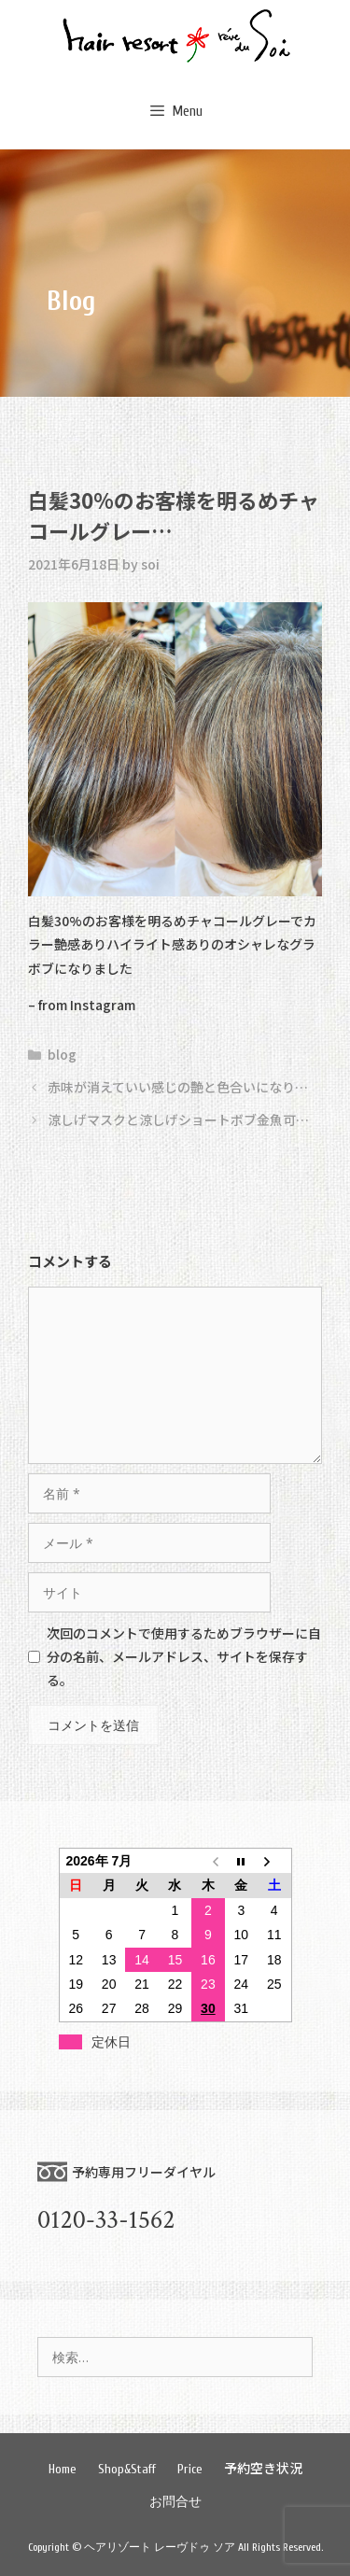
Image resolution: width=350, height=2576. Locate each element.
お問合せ (175, 2502)
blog (62, 1054)
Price (190, 2469)
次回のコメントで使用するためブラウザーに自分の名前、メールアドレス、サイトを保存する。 (184, 1656)
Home (63, 2469)
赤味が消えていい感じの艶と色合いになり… (178, 1086)
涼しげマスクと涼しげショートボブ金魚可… (178, 1119)
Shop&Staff (127, 2469)
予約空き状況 (263, 2467)
